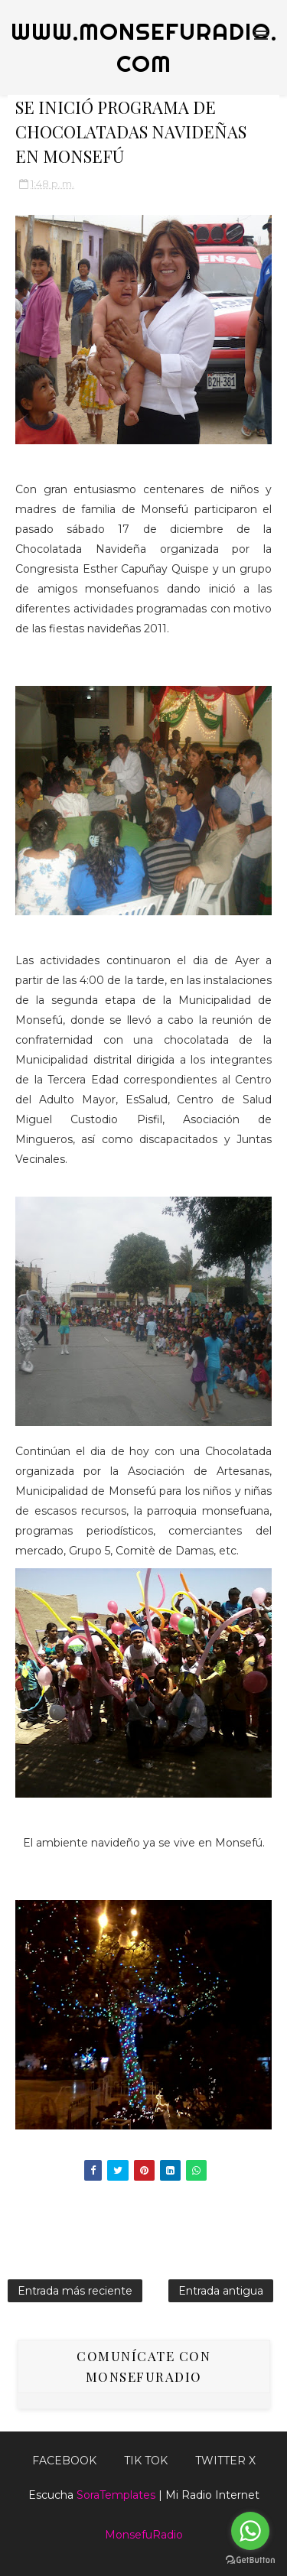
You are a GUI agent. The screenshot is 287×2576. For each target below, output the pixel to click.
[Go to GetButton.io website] (250, 2560)
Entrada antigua (220, 2291)
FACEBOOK (64, 2460)
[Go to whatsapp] (250, 2531)
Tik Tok (146, 2460)
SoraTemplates (116, 2495)
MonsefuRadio (144, 2535)
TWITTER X (225, 2460)
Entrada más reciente (75, 2291)
